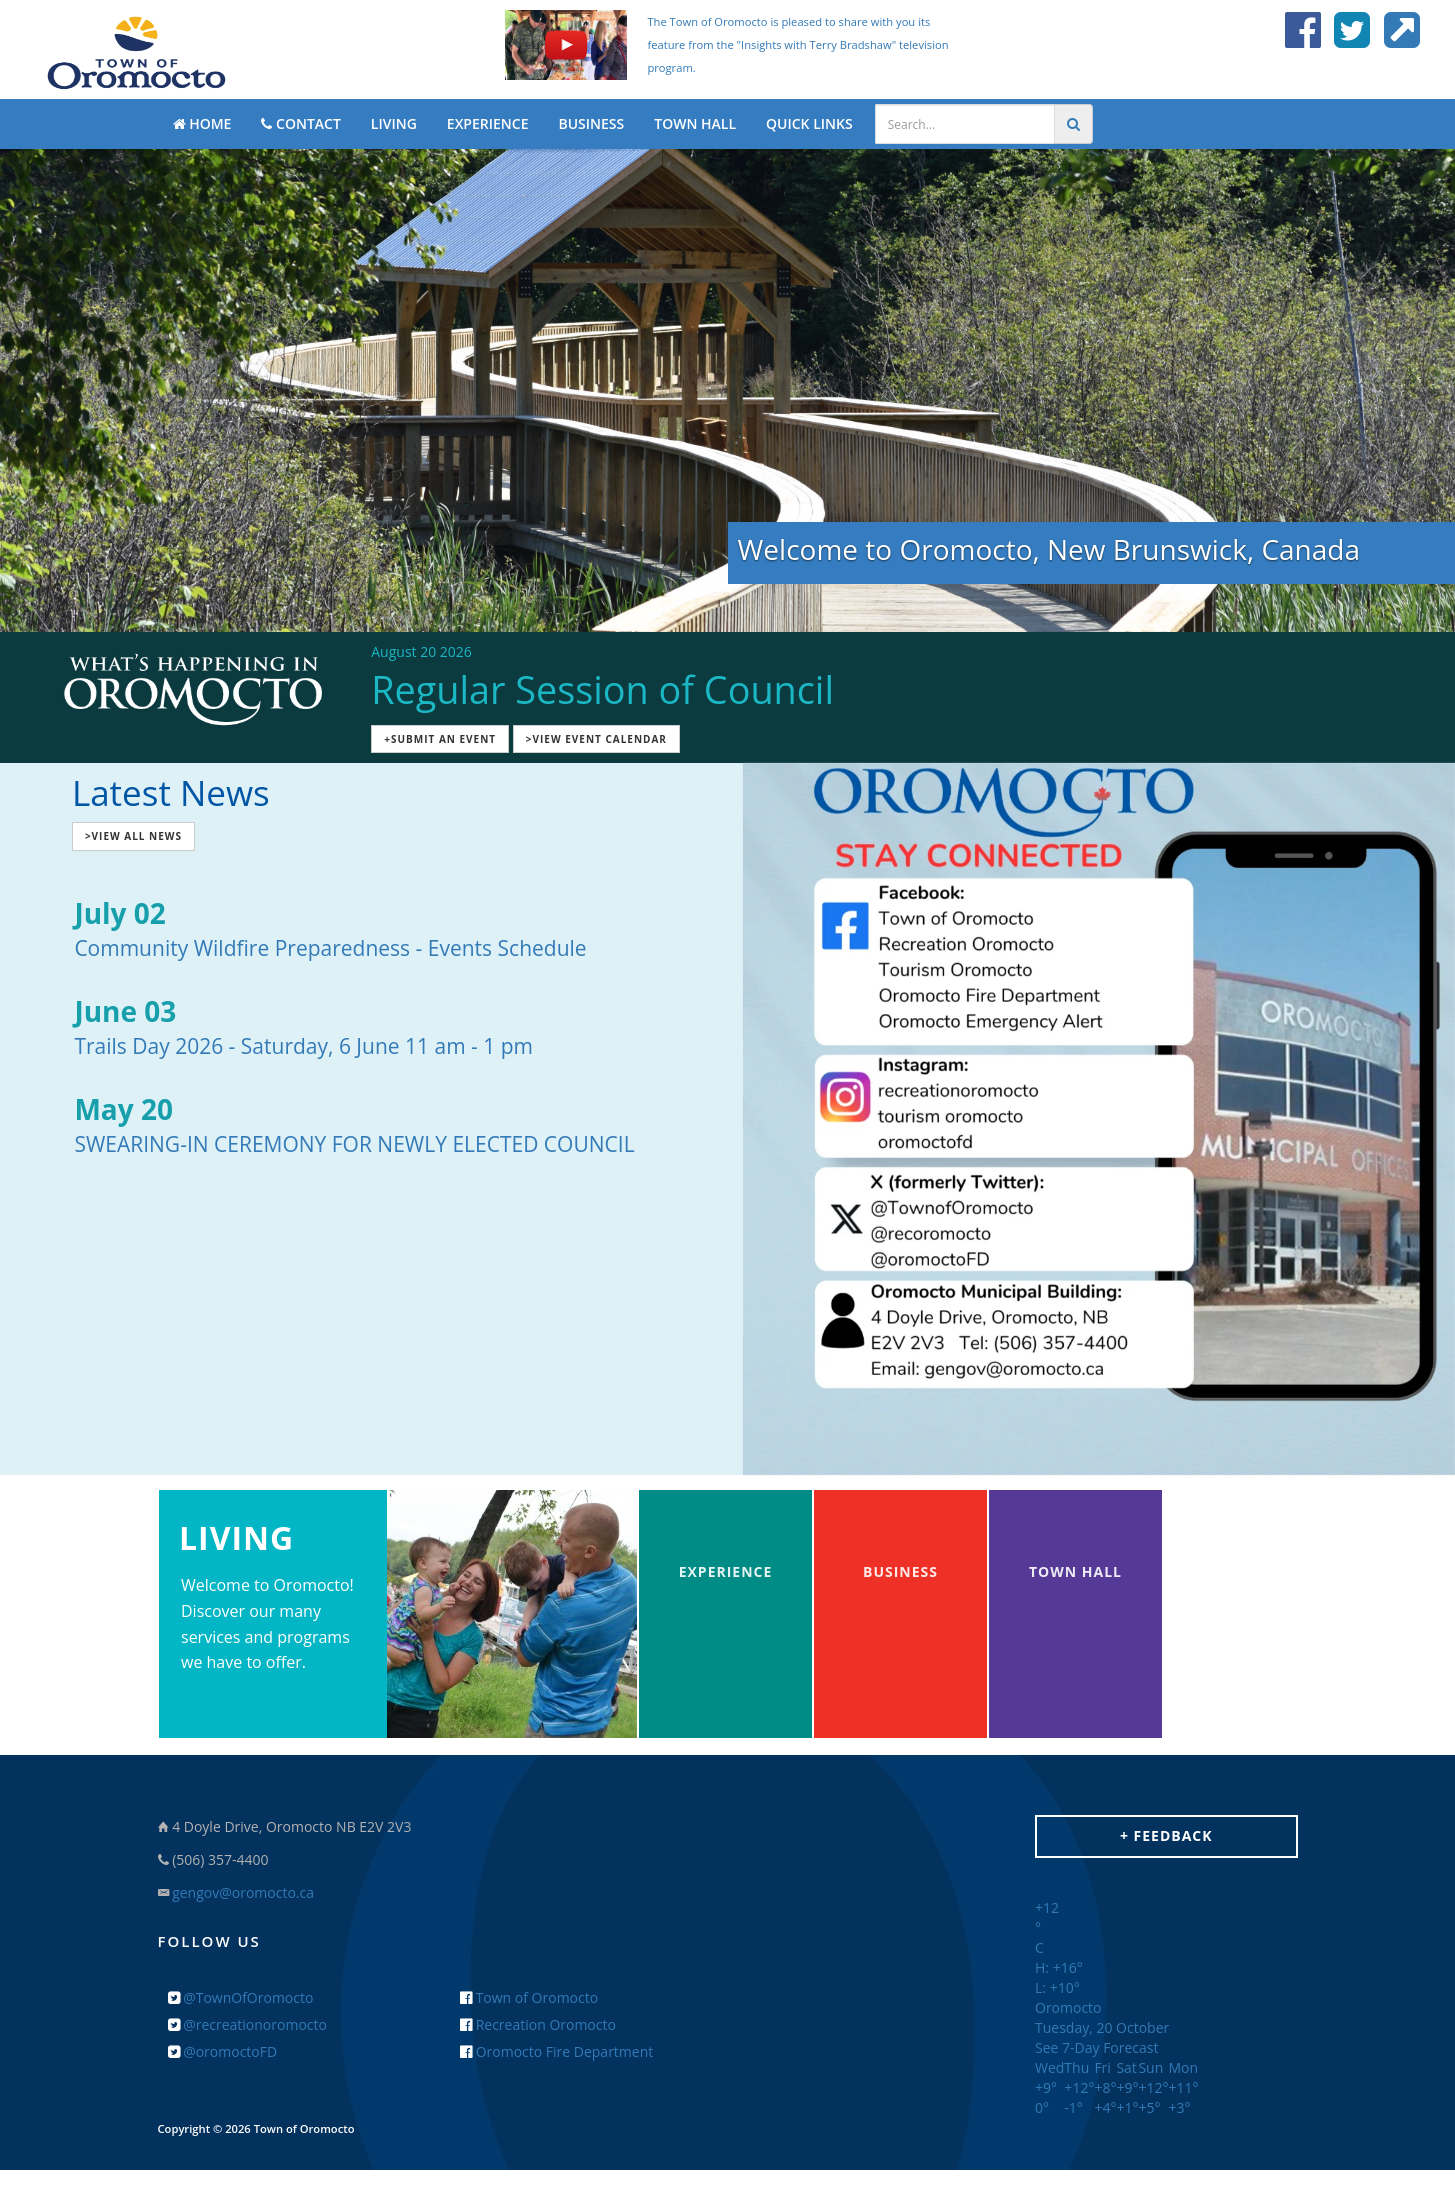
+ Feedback (1166, 1835)
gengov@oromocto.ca (243, 1892)
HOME (202, 123)
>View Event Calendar (596, 739)
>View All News (133, 836)
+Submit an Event (440, 739)
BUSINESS (591, 123)
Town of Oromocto (529, 1997)
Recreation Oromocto (538, 2024)
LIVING (394, 123)
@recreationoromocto (247, 2024)
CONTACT (300, 123)
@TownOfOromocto (241, 1997)
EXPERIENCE (488, 123)
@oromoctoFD (223, 2051)
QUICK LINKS (809, 123)
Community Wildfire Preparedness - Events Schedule (330, 948)
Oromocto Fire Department (556, 2051)
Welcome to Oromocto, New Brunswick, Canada (1049, 549)
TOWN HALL (695, 123)
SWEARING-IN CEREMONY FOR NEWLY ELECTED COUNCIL (354, 1144)
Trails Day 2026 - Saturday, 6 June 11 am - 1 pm (303, 1046)
